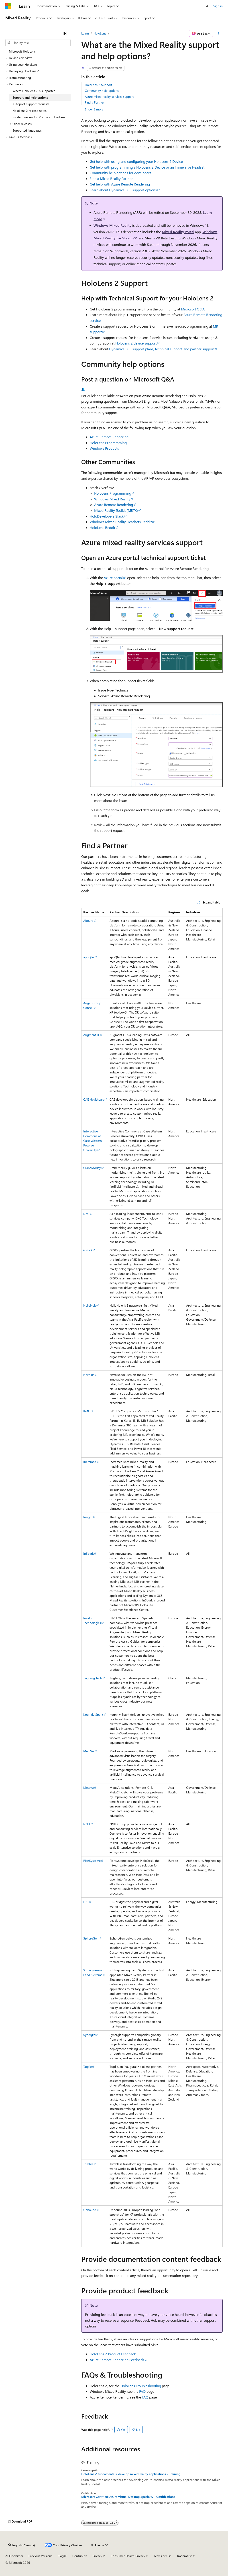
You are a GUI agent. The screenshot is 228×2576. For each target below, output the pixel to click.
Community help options (102, 90)
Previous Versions (40, 2556)
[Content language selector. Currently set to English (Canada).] (21, 2545)
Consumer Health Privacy (128, 2556)
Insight (88, 1517)
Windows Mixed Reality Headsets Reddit (121, 521)
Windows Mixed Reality (112, 225)
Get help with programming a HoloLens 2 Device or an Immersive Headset (147, 167)
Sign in (218, 6)
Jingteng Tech (92, 1678)
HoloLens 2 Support (98, 85)
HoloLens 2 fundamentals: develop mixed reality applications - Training (130, 2474)
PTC (85, 1902)
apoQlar (88, 957)
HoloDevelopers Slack (107, 516)
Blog (61, 2556)
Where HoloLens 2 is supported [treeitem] (33, 91)
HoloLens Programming (108, 442)
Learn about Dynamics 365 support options (123, 190)
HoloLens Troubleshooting (140, 2385)
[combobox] (38, 42)
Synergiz (89, 2035)
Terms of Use (162, 2556)
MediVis (88, 1751)
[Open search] (207, 6)
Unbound (89, 2210)
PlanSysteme (92, 1860)
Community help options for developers (120, 172)
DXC (86, 1214)
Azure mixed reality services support (109, 96)
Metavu (88, 1787)
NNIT (86, 1824)
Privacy (97, 2556)
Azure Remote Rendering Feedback (117, 2359)
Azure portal (113, 577)
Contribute (79, 2556)
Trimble (88, 2164)
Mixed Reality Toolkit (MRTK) (116, 510)
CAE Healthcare (93, 1099)
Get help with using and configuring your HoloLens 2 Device (136, 161)
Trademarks (184, 2556)
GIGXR (87, 1250)
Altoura (88, 920)
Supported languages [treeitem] (27, 130)
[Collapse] (65, 33)
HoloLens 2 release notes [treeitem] (29, 110)
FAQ (142, 2391)
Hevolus (88, 1375)
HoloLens (100, 33)
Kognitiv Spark (93, 1714)
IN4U (86, 1411)
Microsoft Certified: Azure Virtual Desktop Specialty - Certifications (128, 2497)
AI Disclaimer (14, 2556)
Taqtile (87, 2066)
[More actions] (219, 33)
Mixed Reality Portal (178, 231)
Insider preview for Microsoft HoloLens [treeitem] (38, 117)
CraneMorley (92, 1168)
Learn (85, 33)
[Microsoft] (8, 6)
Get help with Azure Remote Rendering (120, 184)
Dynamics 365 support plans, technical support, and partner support (161, 349)
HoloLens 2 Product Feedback (113, 2354)
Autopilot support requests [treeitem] (30, 104)
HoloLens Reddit (102, 527)
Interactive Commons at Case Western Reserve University (92, 1140)
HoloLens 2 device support (136, 343)
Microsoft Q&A (193, 309)
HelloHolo (90, 1305)
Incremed (89, 1462)
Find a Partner (94, 102)
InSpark (88, 1553)
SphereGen (90, 1938)
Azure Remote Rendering (109, 436)
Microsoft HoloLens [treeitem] (22, 51)
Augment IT (91, 1035)
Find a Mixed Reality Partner (111, 178)
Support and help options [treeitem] (30, 97)
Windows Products (104, 448)
